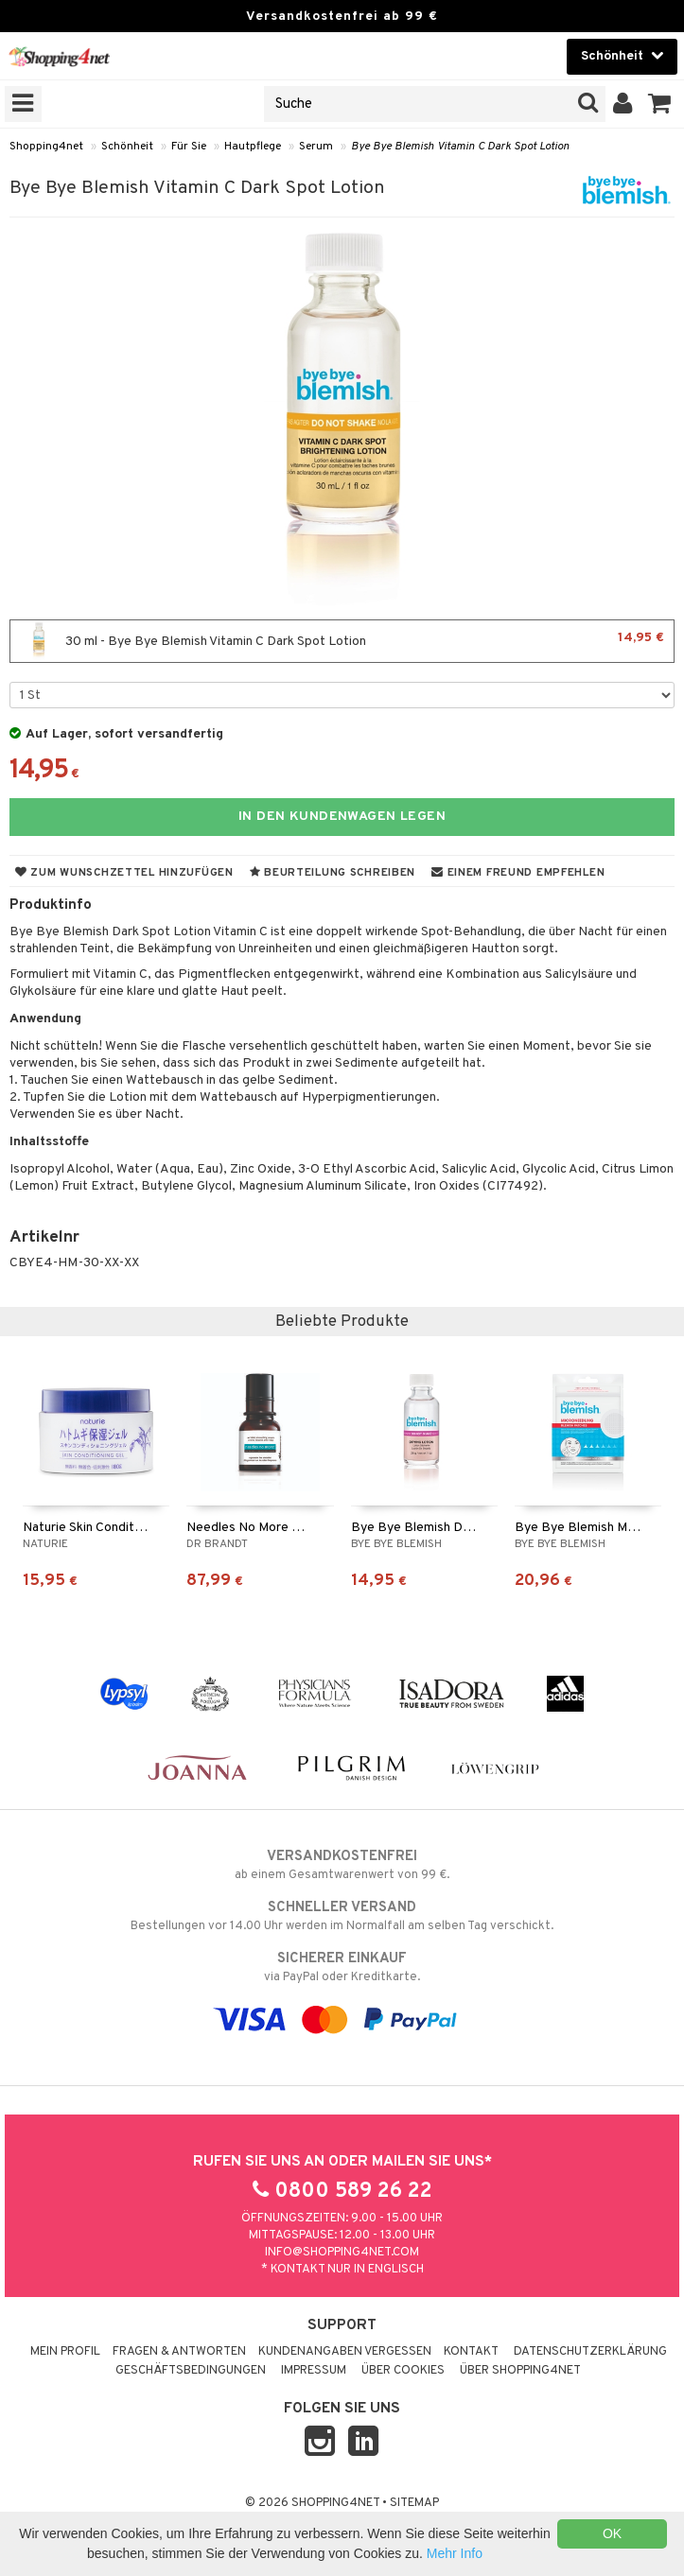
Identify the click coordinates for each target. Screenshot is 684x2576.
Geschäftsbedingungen (190, 2370)
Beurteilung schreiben (332, 872)
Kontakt (471, 2351)
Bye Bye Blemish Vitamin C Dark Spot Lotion (460, 146)
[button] (659, 104)
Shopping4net (46, 146)
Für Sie (188, 146)
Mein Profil (65, 2351)
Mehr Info (454, 2553)
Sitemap (414, 2503)
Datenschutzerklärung (590, 2351)
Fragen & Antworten (179, 2351)
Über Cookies (403, 2370)
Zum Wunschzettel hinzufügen (124, 872)
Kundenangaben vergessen (344, 2351)
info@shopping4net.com (342, 2252)
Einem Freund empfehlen (518, 872)
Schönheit (127, 146)
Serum (316, 146)
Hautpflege (252, 146)
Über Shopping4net (520, 2370)
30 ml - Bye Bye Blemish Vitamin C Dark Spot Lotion (342, 641)
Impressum (313, 2370)
